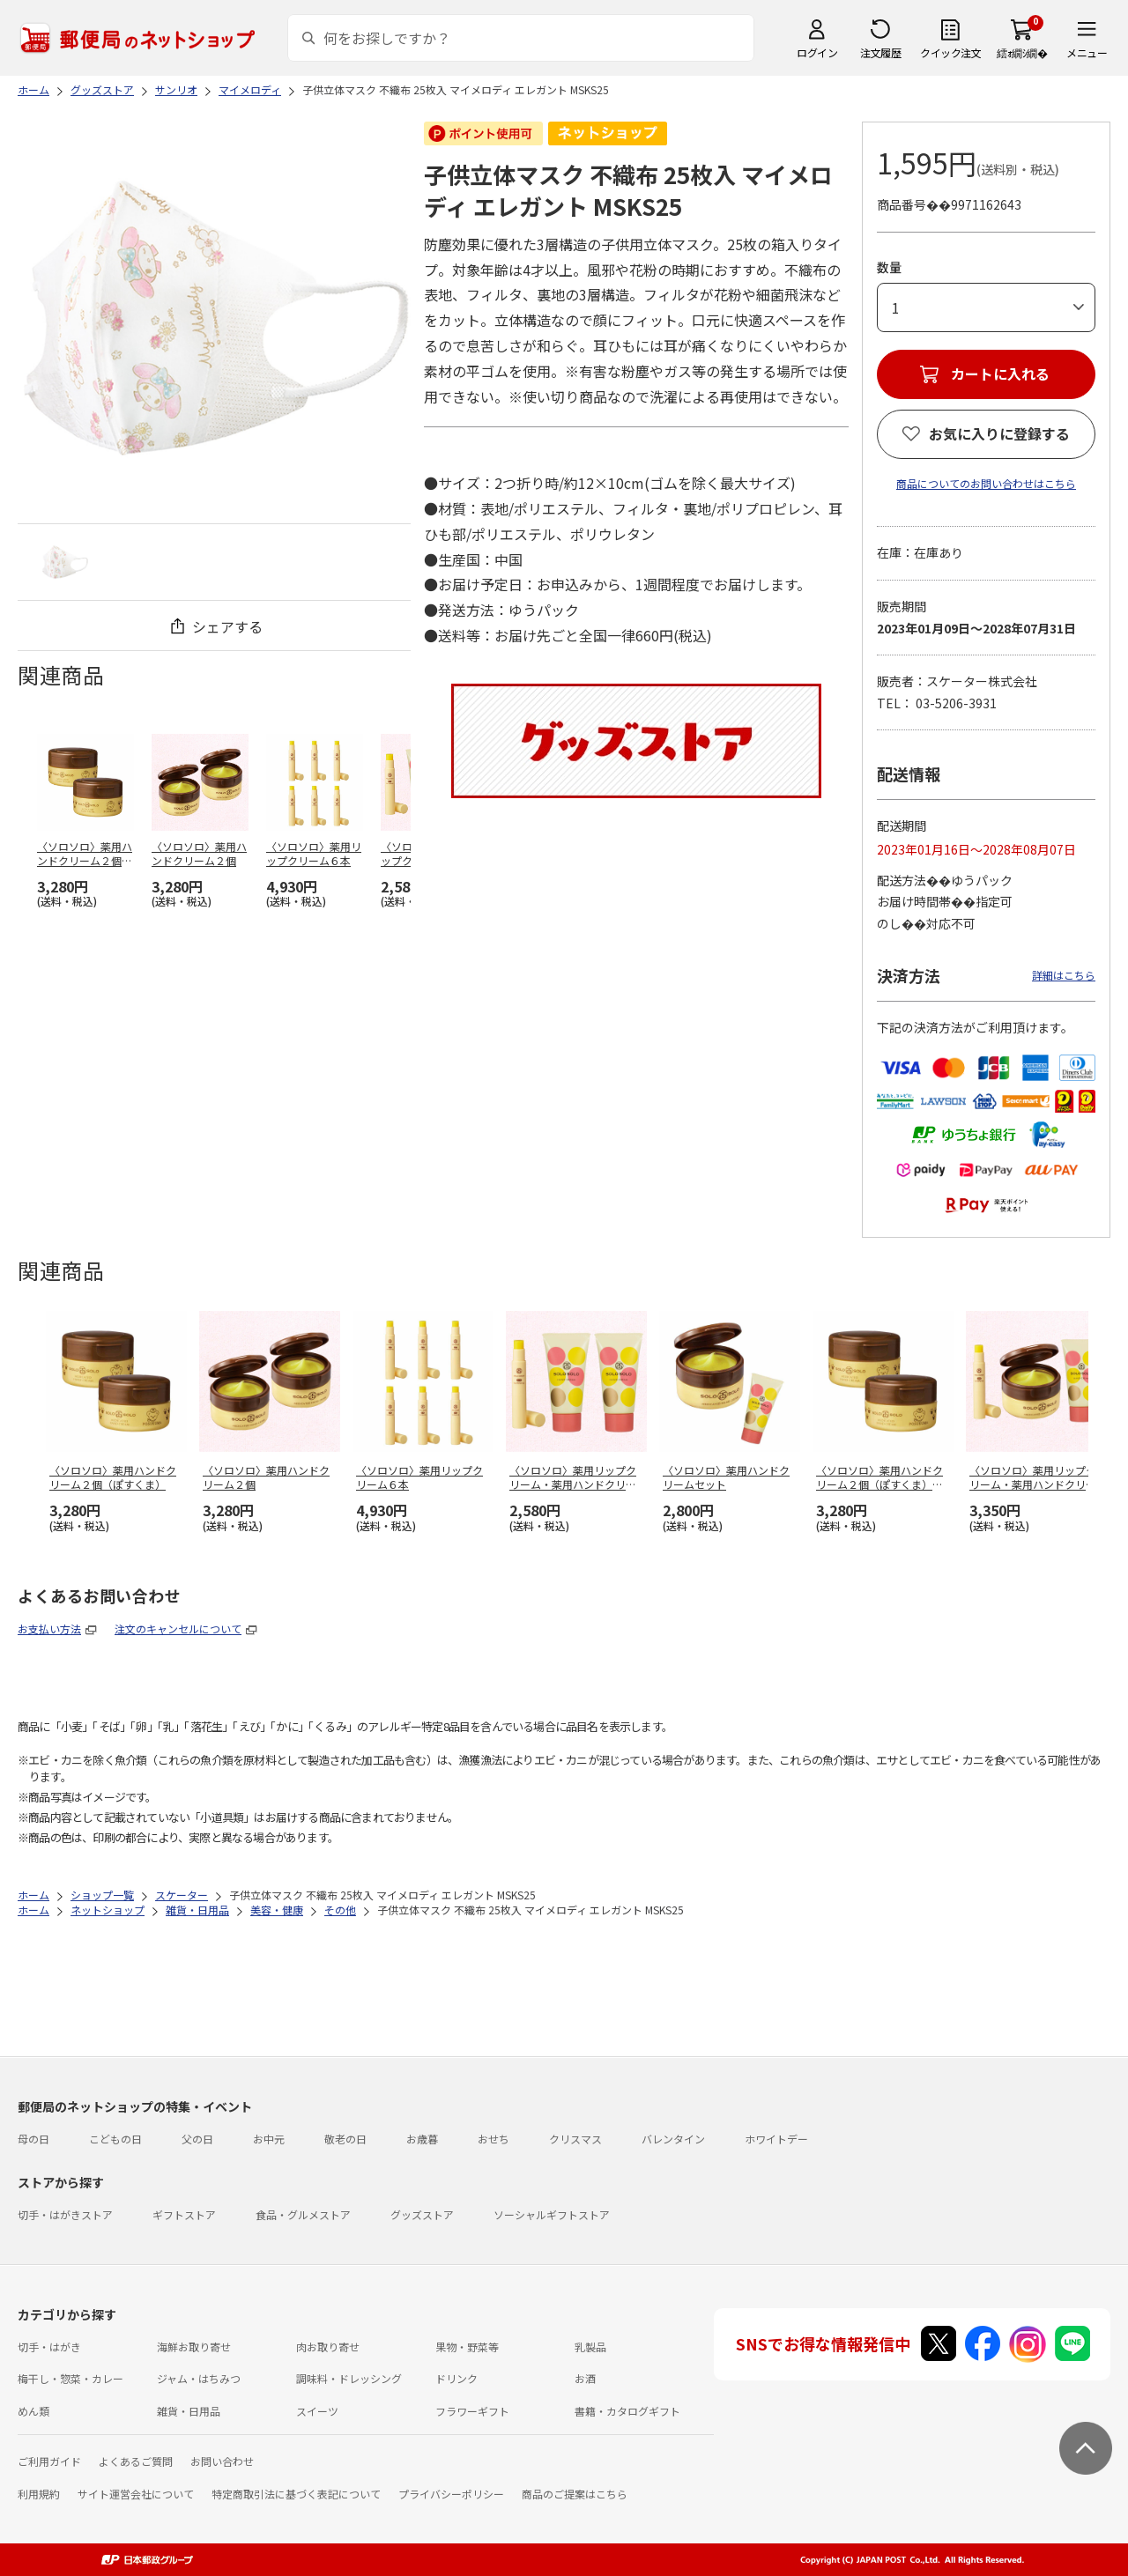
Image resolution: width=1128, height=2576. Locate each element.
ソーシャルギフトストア (552, 2214)
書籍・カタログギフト (627, 2410)
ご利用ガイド (49, 2461)
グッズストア (422, 2214)
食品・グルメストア (303, 2214)
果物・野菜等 (467, 2346)
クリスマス (575, 2138)
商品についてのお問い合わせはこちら (986, 483)
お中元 (269, 2138)
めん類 (33, 2410)
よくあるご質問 (136, 2461)
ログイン (817, 52)
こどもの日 (115, 2138)
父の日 (197, 2138)
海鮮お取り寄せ (194, 2346)
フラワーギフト (472, 2410)
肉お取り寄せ (328, 2346)
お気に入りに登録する (999, 433)
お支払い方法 (49, 1628)
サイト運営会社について (136, 2493)
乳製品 (590, 2346)
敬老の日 (345, 2138)
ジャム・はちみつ (199, 2378)
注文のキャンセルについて (178, 1628)
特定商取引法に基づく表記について (296, 2493)
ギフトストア (184, 2214)
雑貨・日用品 (188, 2410)
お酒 (585, 2378)
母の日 (33, 2138)
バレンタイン (673, 2138)
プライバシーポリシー (451, 2493)
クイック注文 (950, 52)
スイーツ (317, 2410)
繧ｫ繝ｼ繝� (1022, 52)
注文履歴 (880, 52)
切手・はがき (49, 2346)
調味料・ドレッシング (349, 2378)
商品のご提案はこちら (574, 2493)
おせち (493, 2138)
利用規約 (39, 2493)
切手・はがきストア (65, 2214)
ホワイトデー (776, 2138)
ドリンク (456, 2378)
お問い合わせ (222, 2461)
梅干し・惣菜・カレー (70, 2378)
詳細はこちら (1063, 974)
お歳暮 (422, 2138)
